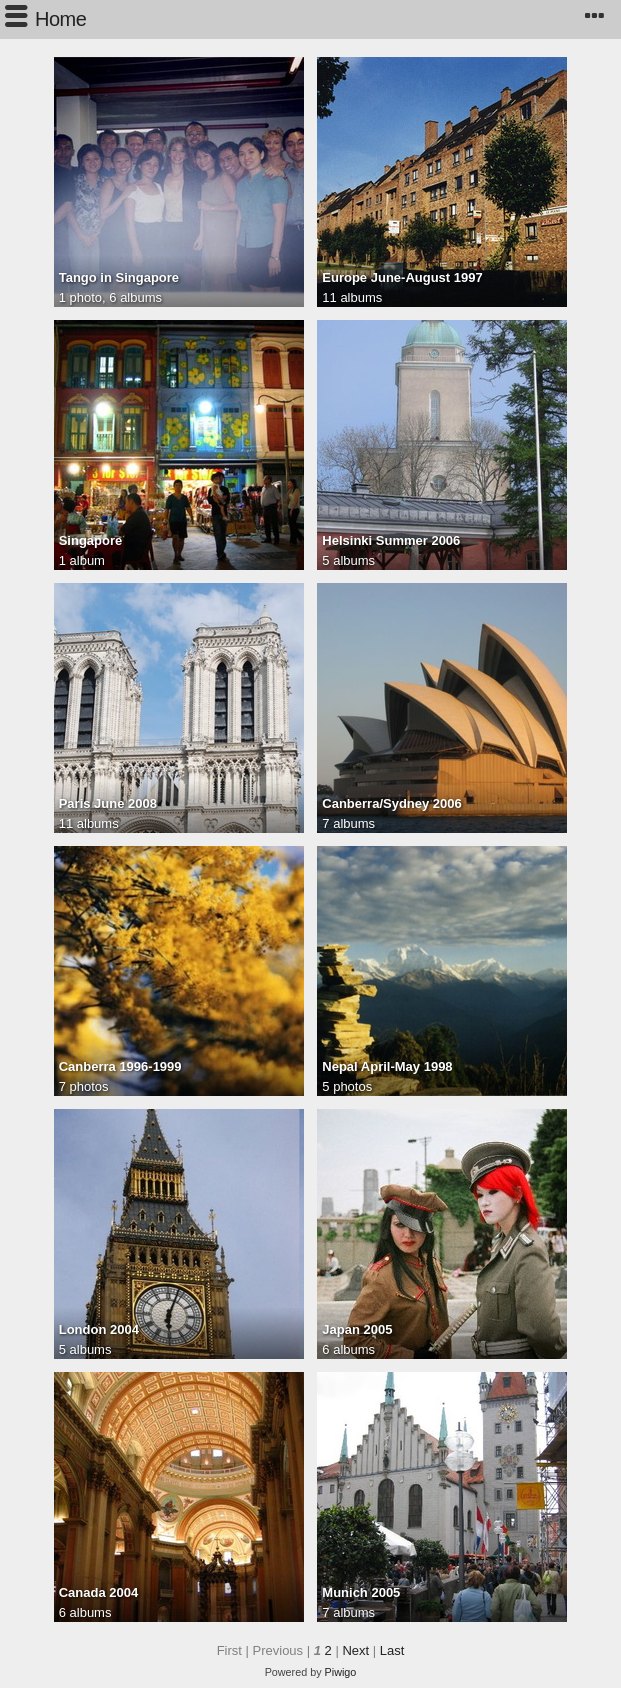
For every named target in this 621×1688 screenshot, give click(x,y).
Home (60, 19)
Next (355, 1650)
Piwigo (341, 1672)
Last (392, 1650)
